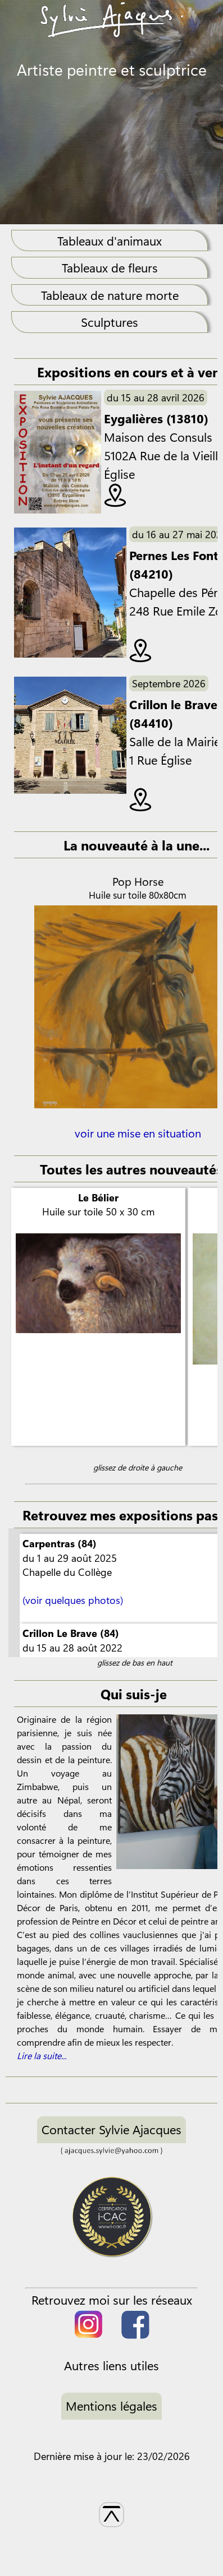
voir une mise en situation (138, 1140)
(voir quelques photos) (72, 1600)
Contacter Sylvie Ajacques (111, 2129)
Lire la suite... (41, 2055)
